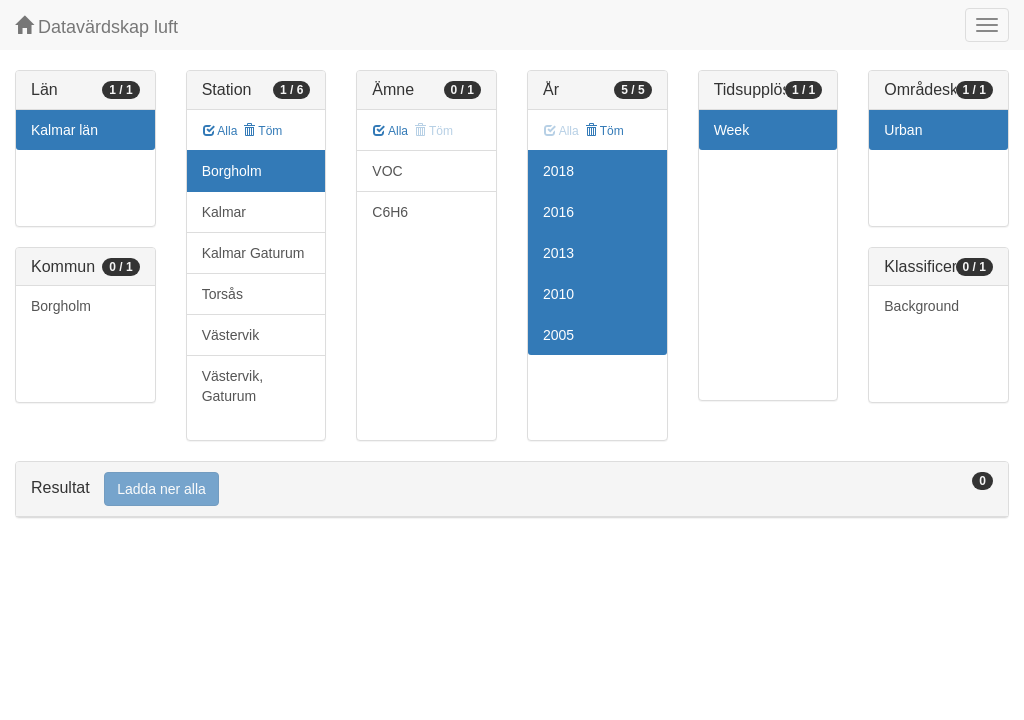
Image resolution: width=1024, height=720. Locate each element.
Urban (903, 130)
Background (921, 306)
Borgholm (61, 306)
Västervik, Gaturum (232, 386)
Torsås (222, 294)
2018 (558, 171)
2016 (558, 212)
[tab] (512, 489)
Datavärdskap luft (96, 26)
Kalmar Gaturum (253, 253)
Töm (262, 131)
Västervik (231, 335)
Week (732, 130)
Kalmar (224, 212)
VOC (387, 171)
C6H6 (390, 212)
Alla (220, 131)
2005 (558, 335)
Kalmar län (64, 130)
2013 (558, 253)
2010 (558, 294)
